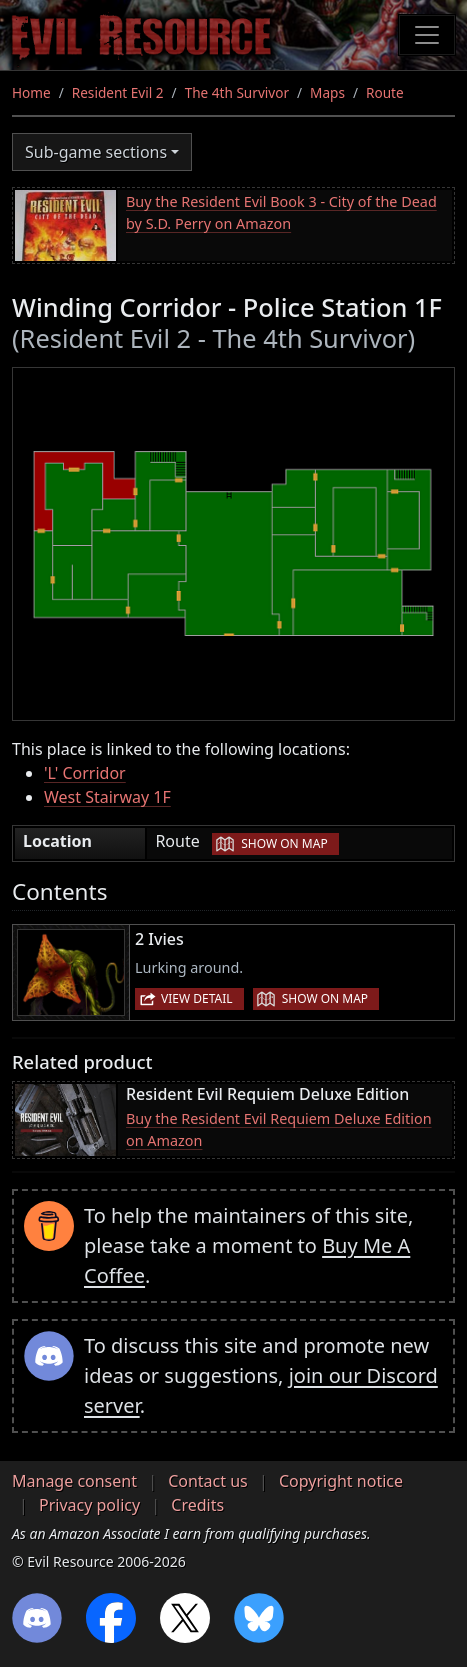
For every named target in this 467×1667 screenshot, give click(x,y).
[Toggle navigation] (427, 35)
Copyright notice (341, 1481)
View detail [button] (197, 998)
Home (31, 92)
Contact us (208, 1481)
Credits (197, 1505)
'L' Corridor (85, 773)
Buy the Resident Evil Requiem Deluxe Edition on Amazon (279, 1129)
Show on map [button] (284, 843)
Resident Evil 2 (118, 92)
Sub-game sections (96, 152)
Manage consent (74, 1481)
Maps (327, 92)
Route (385, 92)
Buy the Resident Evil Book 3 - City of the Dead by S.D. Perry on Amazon (281, 212)
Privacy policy (89, 1505)
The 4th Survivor (237, 92)
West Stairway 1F (107, 797)
